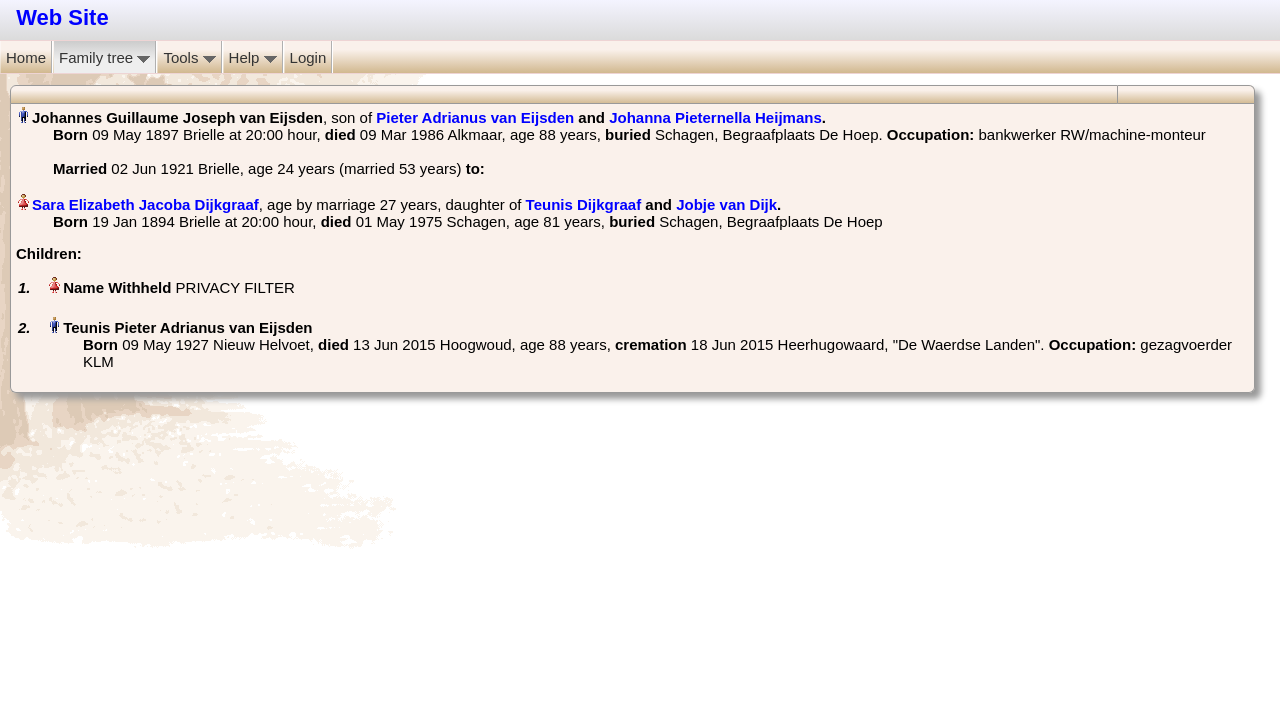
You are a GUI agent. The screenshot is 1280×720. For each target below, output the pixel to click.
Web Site (62, 17)
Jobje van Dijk (726, 204)
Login (308, 57)
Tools (189, 57)
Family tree (104, 57)
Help (253, 57)
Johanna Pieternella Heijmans (715, 117)
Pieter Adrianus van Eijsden (475, 117)
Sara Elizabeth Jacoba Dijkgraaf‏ (145, 204)
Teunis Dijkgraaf (584, 204)
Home (26, 57)
